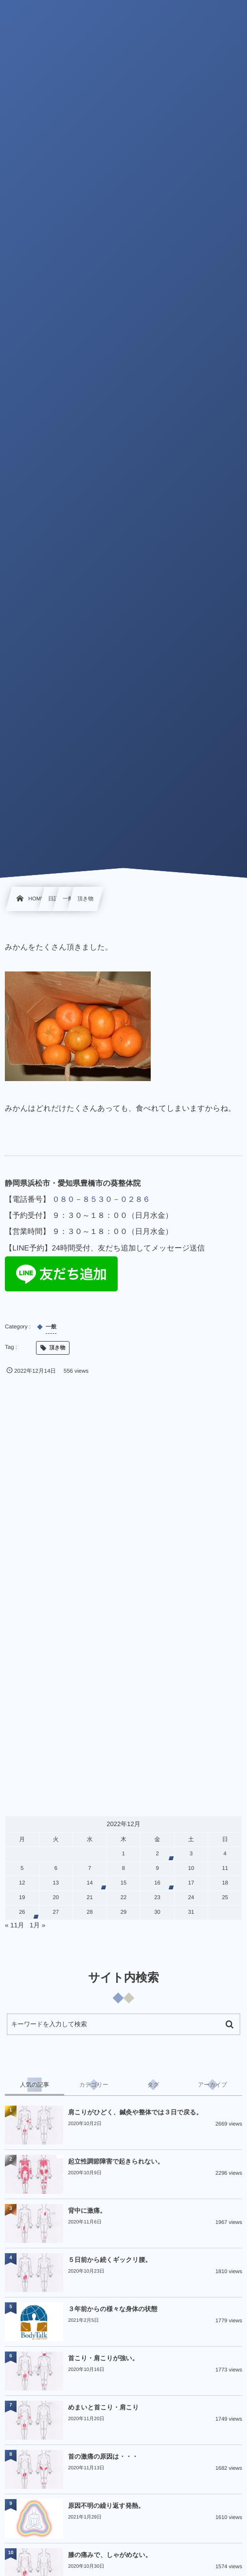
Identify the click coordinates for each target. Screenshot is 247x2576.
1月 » (37, 1925)
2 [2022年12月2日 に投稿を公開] (157, 1854)
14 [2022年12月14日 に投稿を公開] (90, 1883)
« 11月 (14, 1925)
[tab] (34, 2084)
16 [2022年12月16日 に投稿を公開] (157, 1883)
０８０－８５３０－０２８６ (101, 1199)
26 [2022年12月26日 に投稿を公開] (22, 1912)
